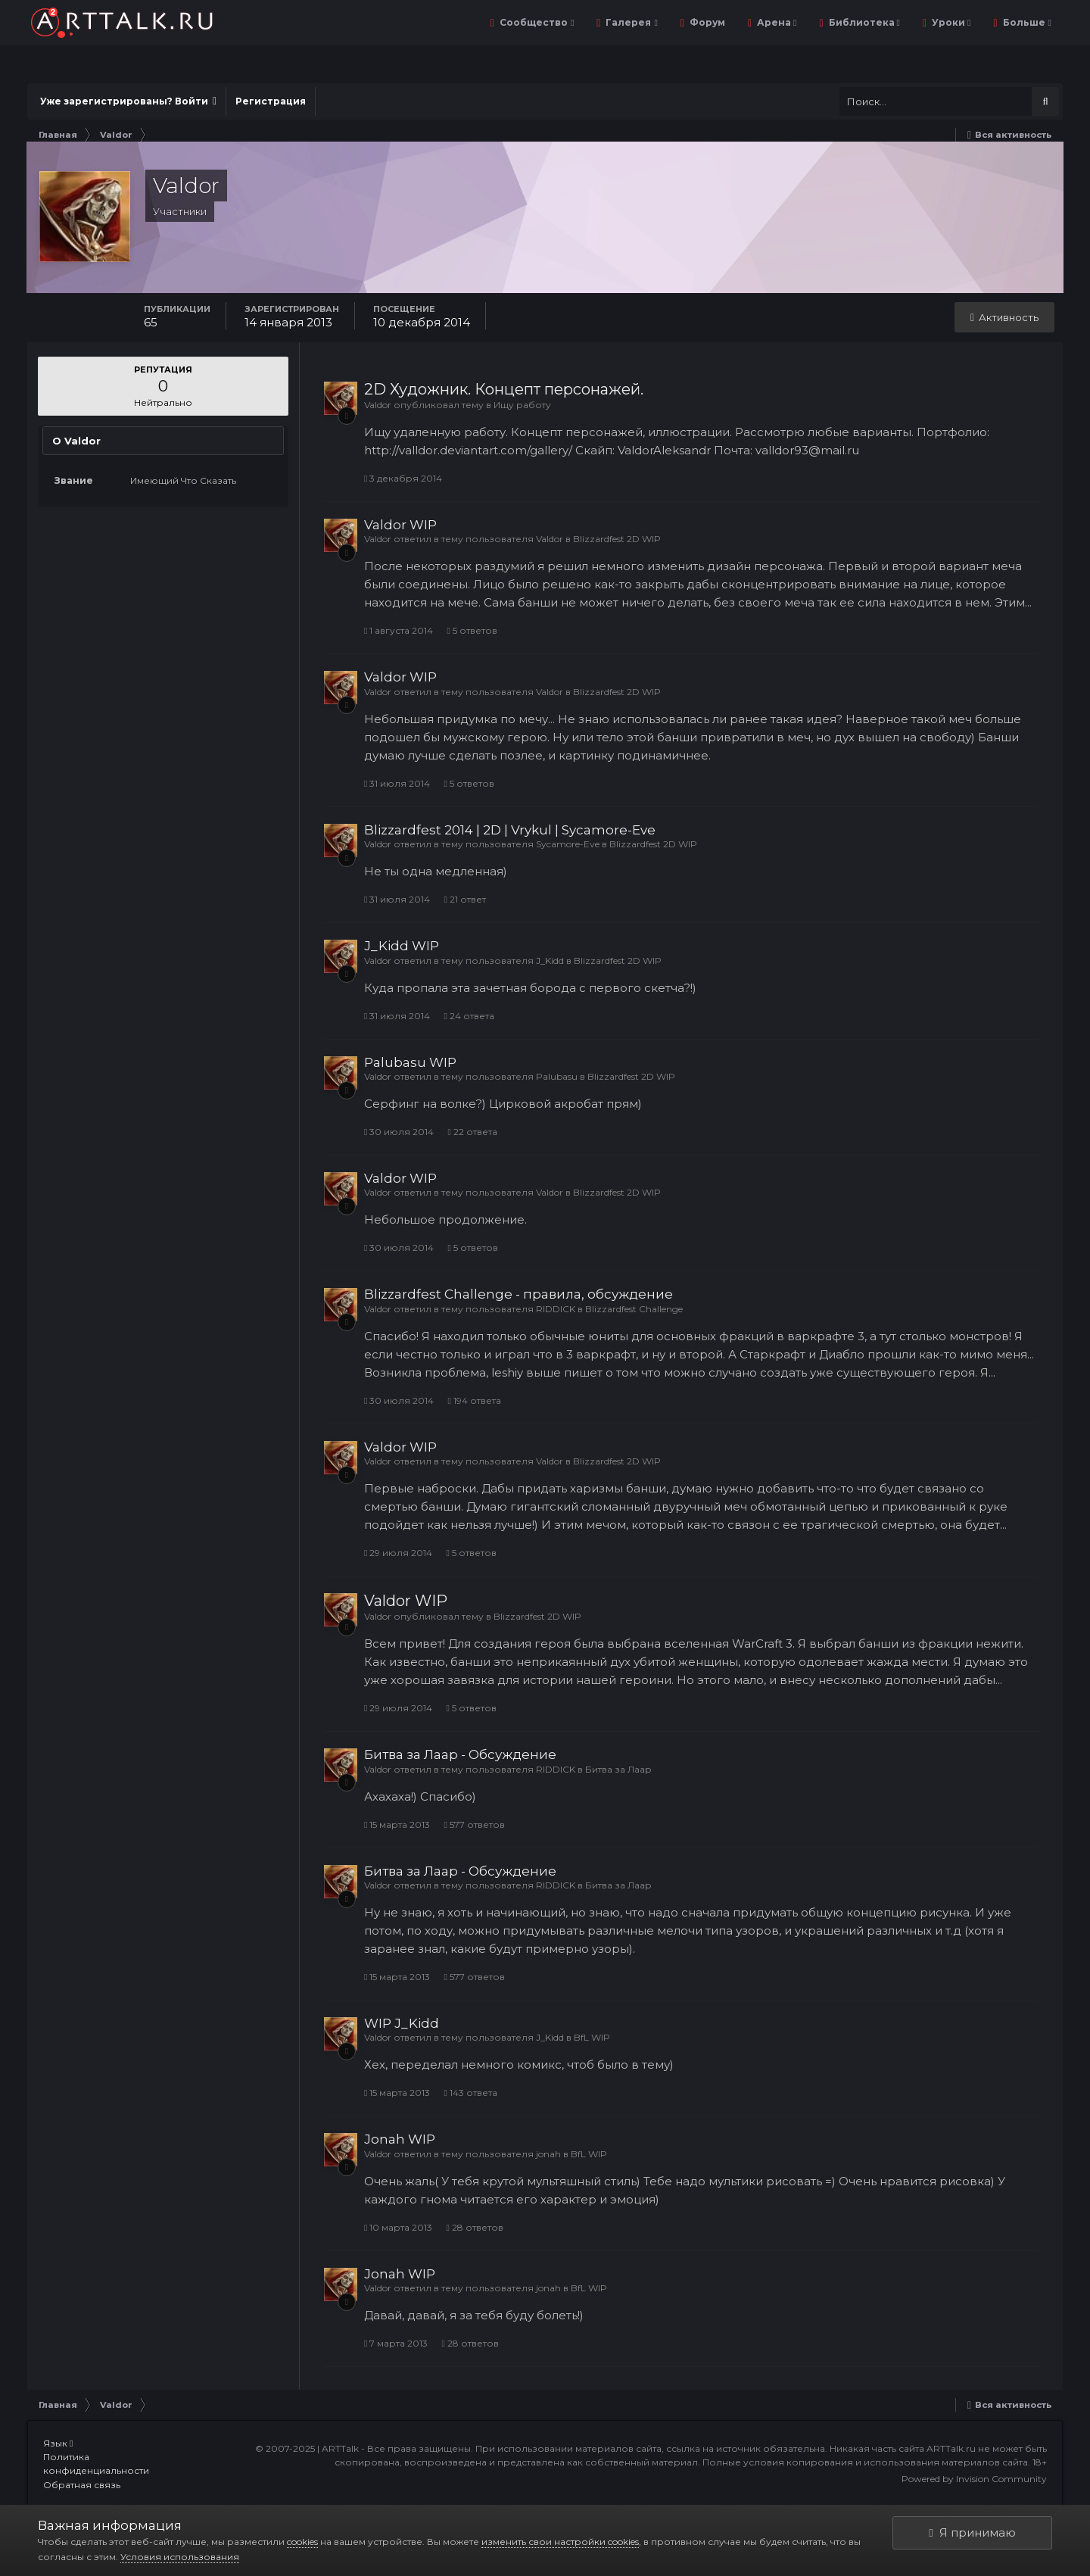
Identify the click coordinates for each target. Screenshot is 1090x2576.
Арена (775, 22)
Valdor (377, 404)
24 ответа (469, 1015)
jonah (548, 2154)
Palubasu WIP (410, 1062)
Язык (58, 2443)
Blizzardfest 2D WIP (617, 538)
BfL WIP (592, 2037)
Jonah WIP (399, 2139)
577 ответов (474, 1824)
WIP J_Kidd (401, 2023)
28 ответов (474, 2227)
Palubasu (557, 1076)
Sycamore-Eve (568, 844)
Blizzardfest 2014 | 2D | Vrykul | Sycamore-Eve (510, 829)
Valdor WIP (400, 524)
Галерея (630, 22)
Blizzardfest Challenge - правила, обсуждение (518, 1294)
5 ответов (472, 630)
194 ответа (473, 1400)
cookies (302, 2541)
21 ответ (464, 899)
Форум (706, 22)
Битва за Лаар (618, 1769)
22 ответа (472, 1131)
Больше (1026, 22)
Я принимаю (972, 2532)
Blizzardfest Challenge (634, 1309)
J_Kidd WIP (401, 945)
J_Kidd (550, 960)
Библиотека (863, 22)
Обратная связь (81, 2484)
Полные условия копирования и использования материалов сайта (865, 2462)
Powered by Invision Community (974, 2478)
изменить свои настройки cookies (560, 2541)
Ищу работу (522, 404)
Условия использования (179, 2556)
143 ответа (470, 2092)
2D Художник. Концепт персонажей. (503, 389)
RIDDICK (555, 1309)
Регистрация (270, 101)
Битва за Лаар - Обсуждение (460, 1754)
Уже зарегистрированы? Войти (128, 101)
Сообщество (535, 22)
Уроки (950, 22)
